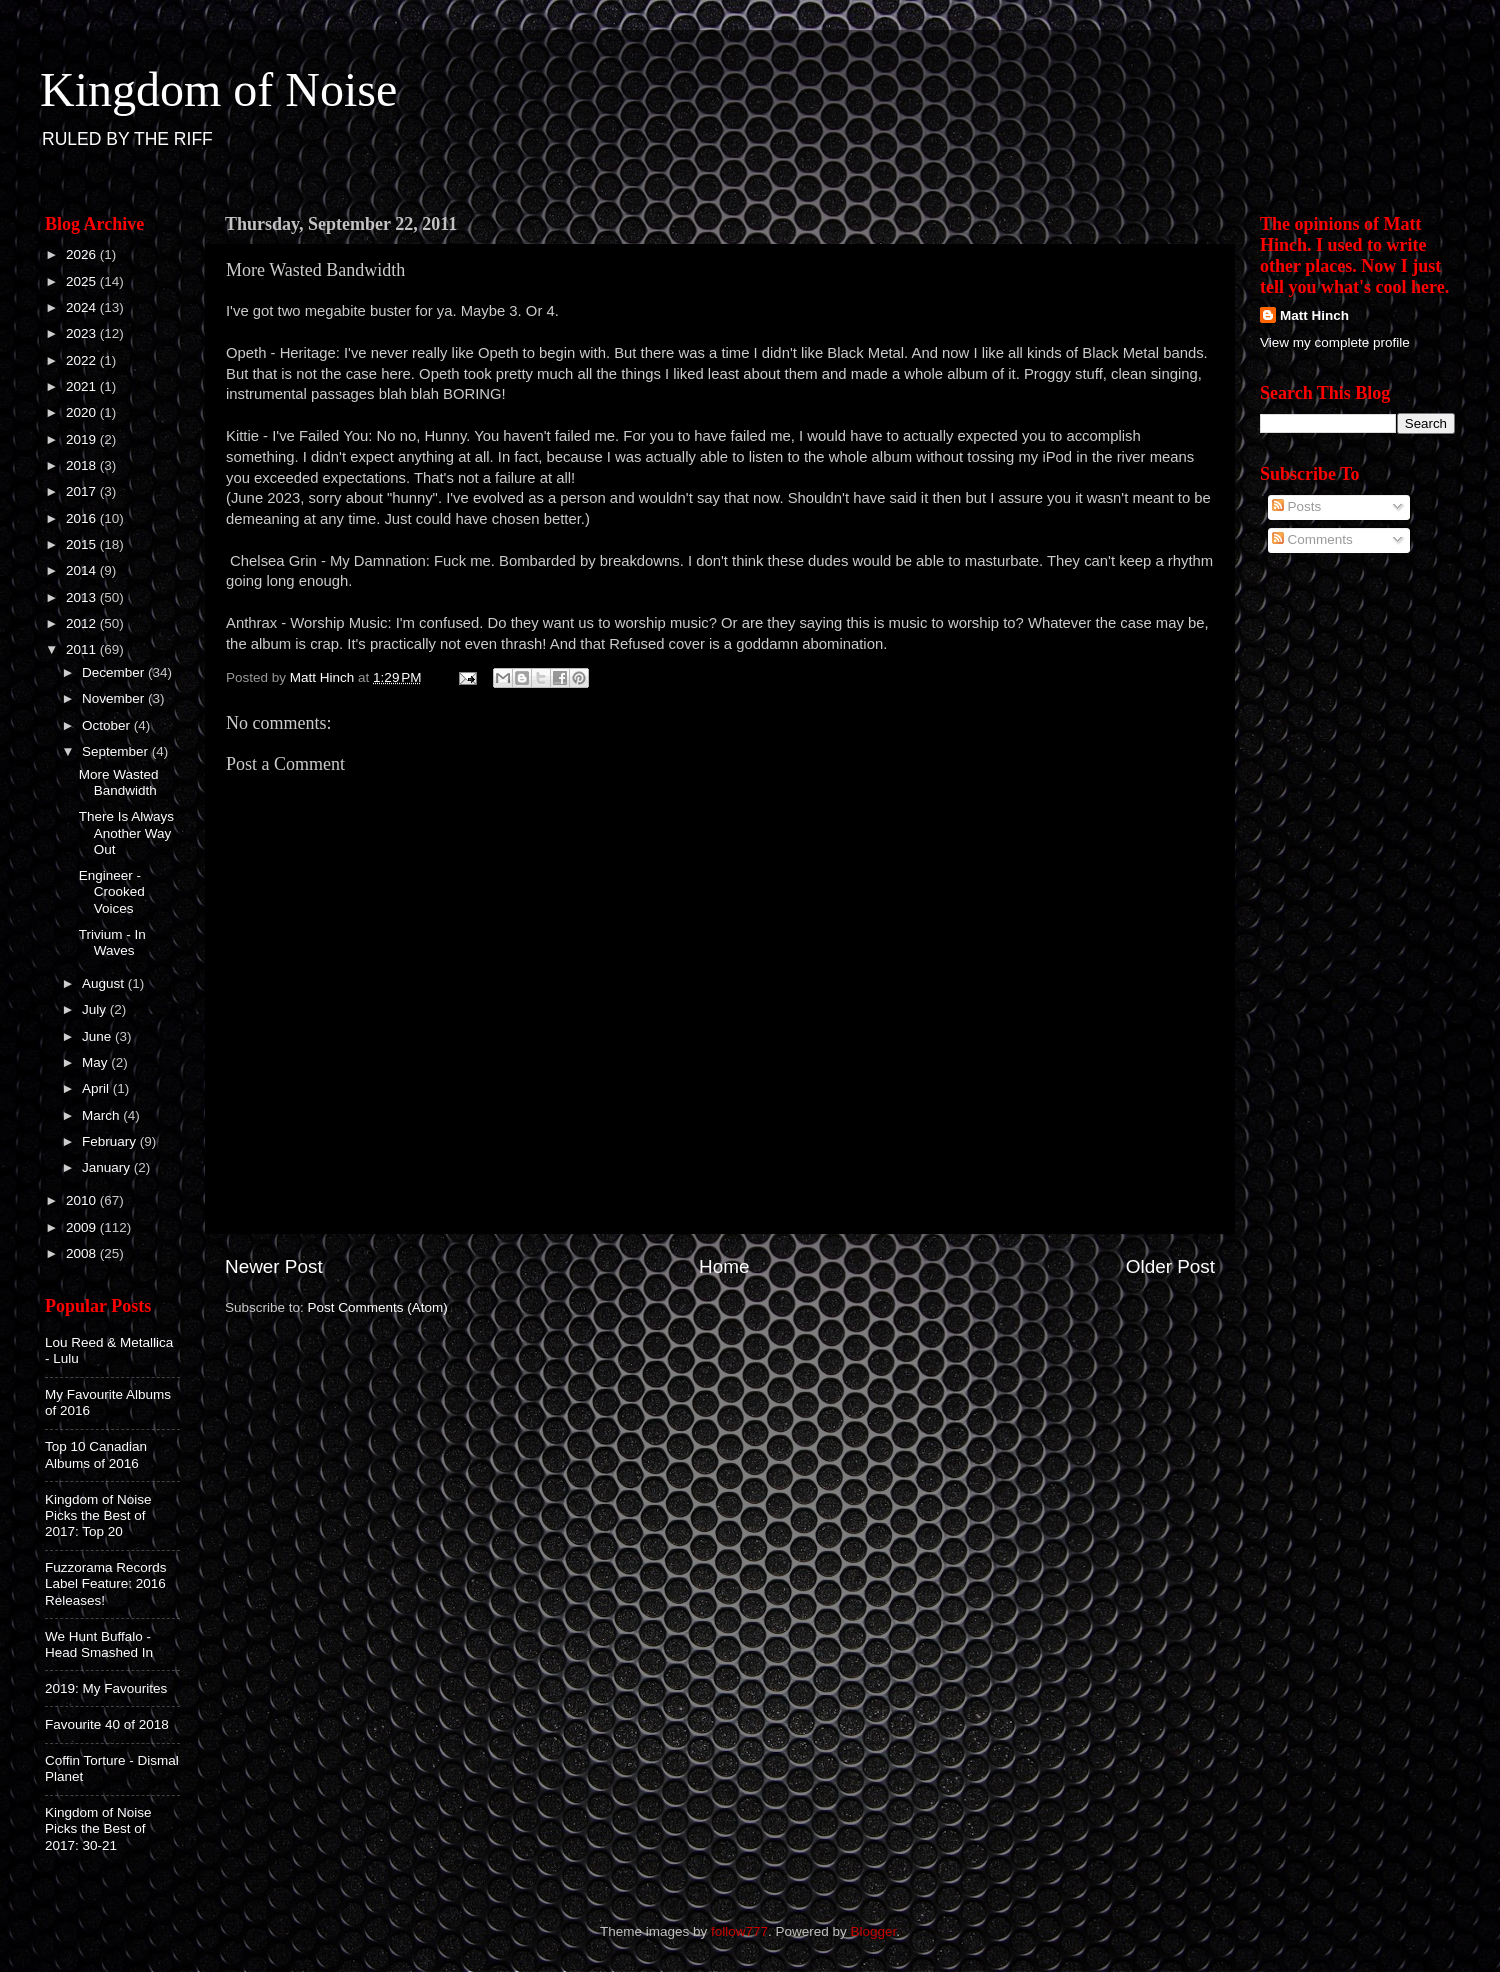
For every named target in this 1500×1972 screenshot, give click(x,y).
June (98, 1036)
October (108, 725)
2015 (83, 544)
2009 (83, 1227)
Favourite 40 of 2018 (107, 1724)
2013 (83, 597)
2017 (83, 491)
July (96, 1009)
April (97, 1088)
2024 (83, 307)
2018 (83, 465)
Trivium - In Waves (112, 942)
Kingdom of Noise (218, 89)
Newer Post (274, 1266)
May (96, 1062)
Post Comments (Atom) (378, 1307)
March (102, 1115)
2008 (83, 1253)
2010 (83, 1200)
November (115, 698)
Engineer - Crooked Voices (112, 891)
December (115, 672)
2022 (83, 360)
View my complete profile (1335, 342)
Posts (1297, 506)
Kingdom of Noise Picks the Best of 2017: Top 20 (98, 1515)
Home (724, 1266)
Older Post (1170, 1266)
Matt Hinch (1314, 315)
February (111, 1141)
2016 (83, 518)
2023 (83, 333)
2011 (83, 649)
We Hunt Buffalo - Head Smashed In (99, 1644)
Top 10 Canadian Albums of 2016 (96, 1454)
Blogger (874, 1931)
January (108, 1167)
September (117, 751)
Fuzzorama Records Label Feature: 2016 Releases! (106, 1583)
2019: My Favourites (106, 1688)
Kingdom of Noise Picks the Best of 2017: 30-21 (98, 1828)
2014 (83, 570)
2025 (83, 281)
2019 (83, 439)
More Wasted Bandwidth (119, 782)
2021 (83, 386)
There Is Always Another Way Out (126, 832)
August (105, 983)
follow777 (739, 1931)
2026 (83, 254)
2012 (83, 623)
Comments (1312, 539)
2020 (83, 412)
